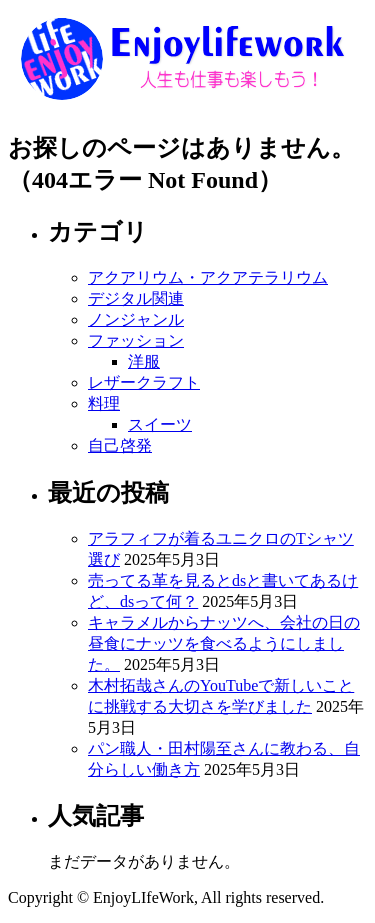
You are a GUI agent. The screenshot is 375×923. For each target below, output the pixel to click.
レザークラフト (144, 382)
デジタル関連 (136, 298)
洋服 (144, 361)
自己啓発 (120, 445)
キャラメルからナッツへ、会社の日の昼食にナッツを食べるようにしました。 (224, 643)
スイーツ (160, 424)
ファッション (136, 340)
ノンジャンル (136, 319)
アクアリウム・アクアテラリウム (208, 277)
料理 (104, 403)
